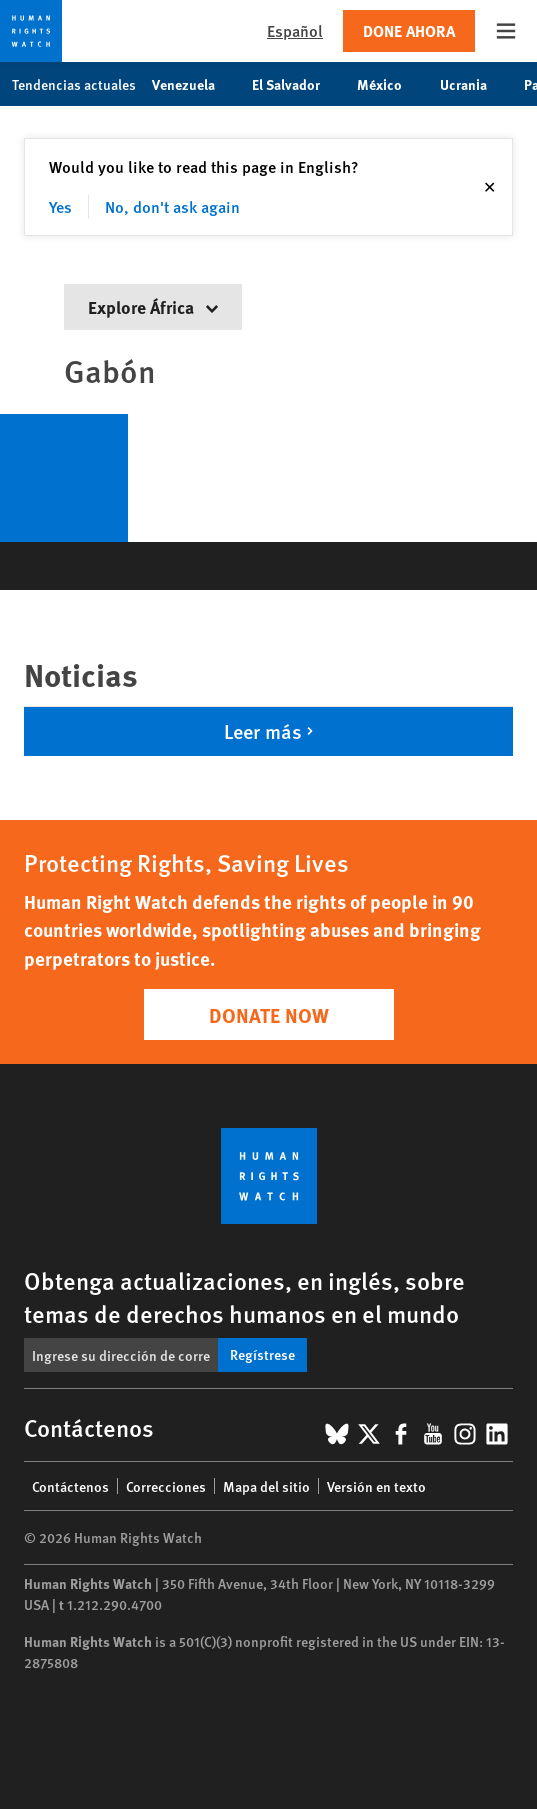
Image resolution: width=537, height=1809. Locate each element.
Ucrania (474, 84)
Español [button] (295, 30)
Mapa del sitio (266, 1486)
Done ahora (409, 30)
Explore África (153, 306)
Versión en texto (376, 1486)
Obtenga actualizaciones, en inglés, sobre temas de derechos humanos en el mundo (244, 1296)
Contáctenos (70, 1486)
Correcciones (166, 1486)
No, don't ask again (172, 206)
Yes (60, 206)
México (390, 84)
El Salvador (296, 84)
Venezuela (194, 84)
